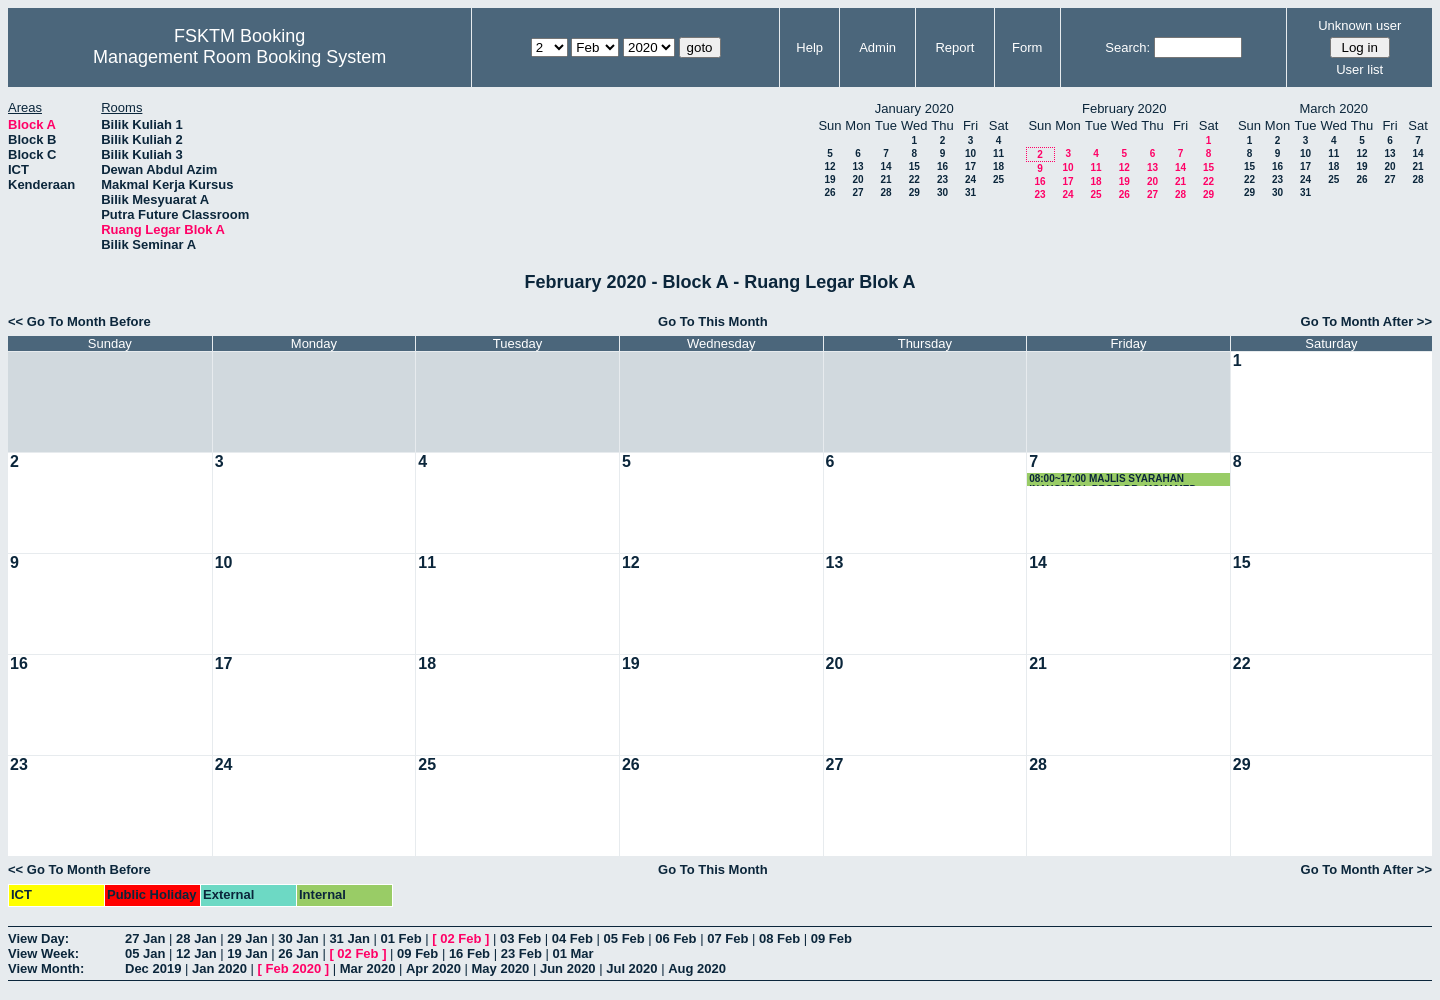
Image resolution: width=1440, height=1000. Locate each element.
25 (998, 179)
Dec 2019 (153, 968)
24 (970, 179)
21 (885, 179)
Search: (1127, 47)
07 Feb (727, 938)
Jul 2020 (631, 968)
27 (857, 192)
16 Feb (469, 953)
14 (885, 166)
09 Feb (831, 938)
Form (1027, 47)
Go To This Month (713, 321)
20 (857, 179)
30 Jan (298, 938)
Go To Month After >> (1366, 321)
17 (970, 166)
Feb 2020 (294, 968)
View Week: (43, 953)
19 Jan (247, 953)
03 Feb (520, 938)
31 (970, 192)
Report (954, 47)
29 (914, 192)
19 (829, 179)
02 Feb (460, 938)
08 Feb (779, 938)
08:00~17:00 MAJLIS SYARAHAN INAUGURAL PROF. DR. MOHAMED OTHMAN (1113, 479)
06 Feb (675, 938)
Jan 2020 (219, 968)
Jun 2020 (568, 968)
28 (885, 192)
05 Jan (145, 953)
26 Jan (298, 953)
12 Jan (196, 953)
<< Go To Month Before (79, 321)
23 (942, 179)
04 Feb (572, 938)
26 (829, 192)
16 (942, 166)
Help (809, 47)
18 (998, 166)
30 (942, 192)
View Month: (46, 968)
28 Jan (196, 938)
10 (970, 153)
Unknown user (1359, 25)
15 (914, 166)
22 (914, 179)
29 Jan (247, 938)
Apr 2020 (433, 968)
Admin (877, 47)
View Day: (38, 938)
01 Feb (400, 938)
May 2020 (501, 968)
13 (857, 166)
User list (1359, 69)
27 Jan (145, 938)
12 (829, 166)
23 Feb (521, 953)
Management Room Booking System (239, 57)
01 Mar (572, 953)
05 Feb (624, 938)
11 (998, 153)
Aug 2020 (697, 968)
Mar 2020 (368, 968)
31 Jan (349, 938)
